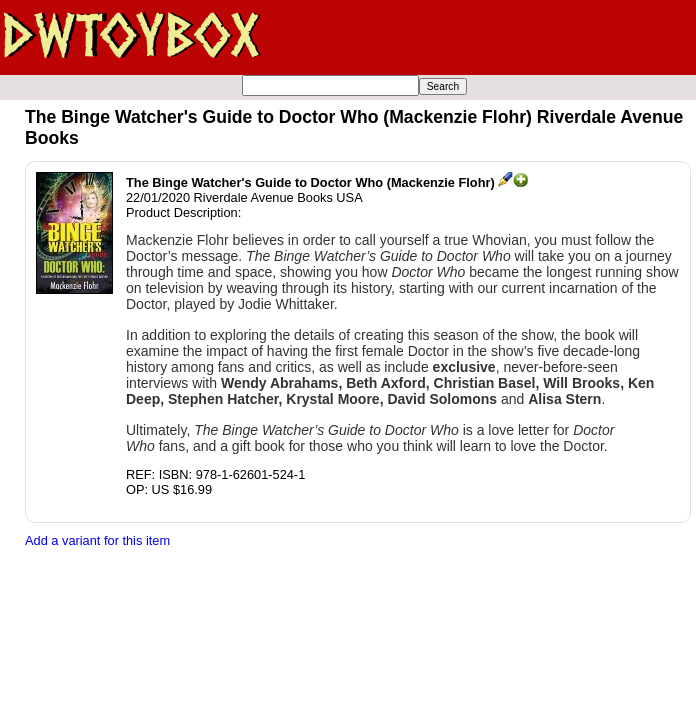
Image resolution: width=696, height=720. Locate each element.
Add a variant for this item (97, 540)
